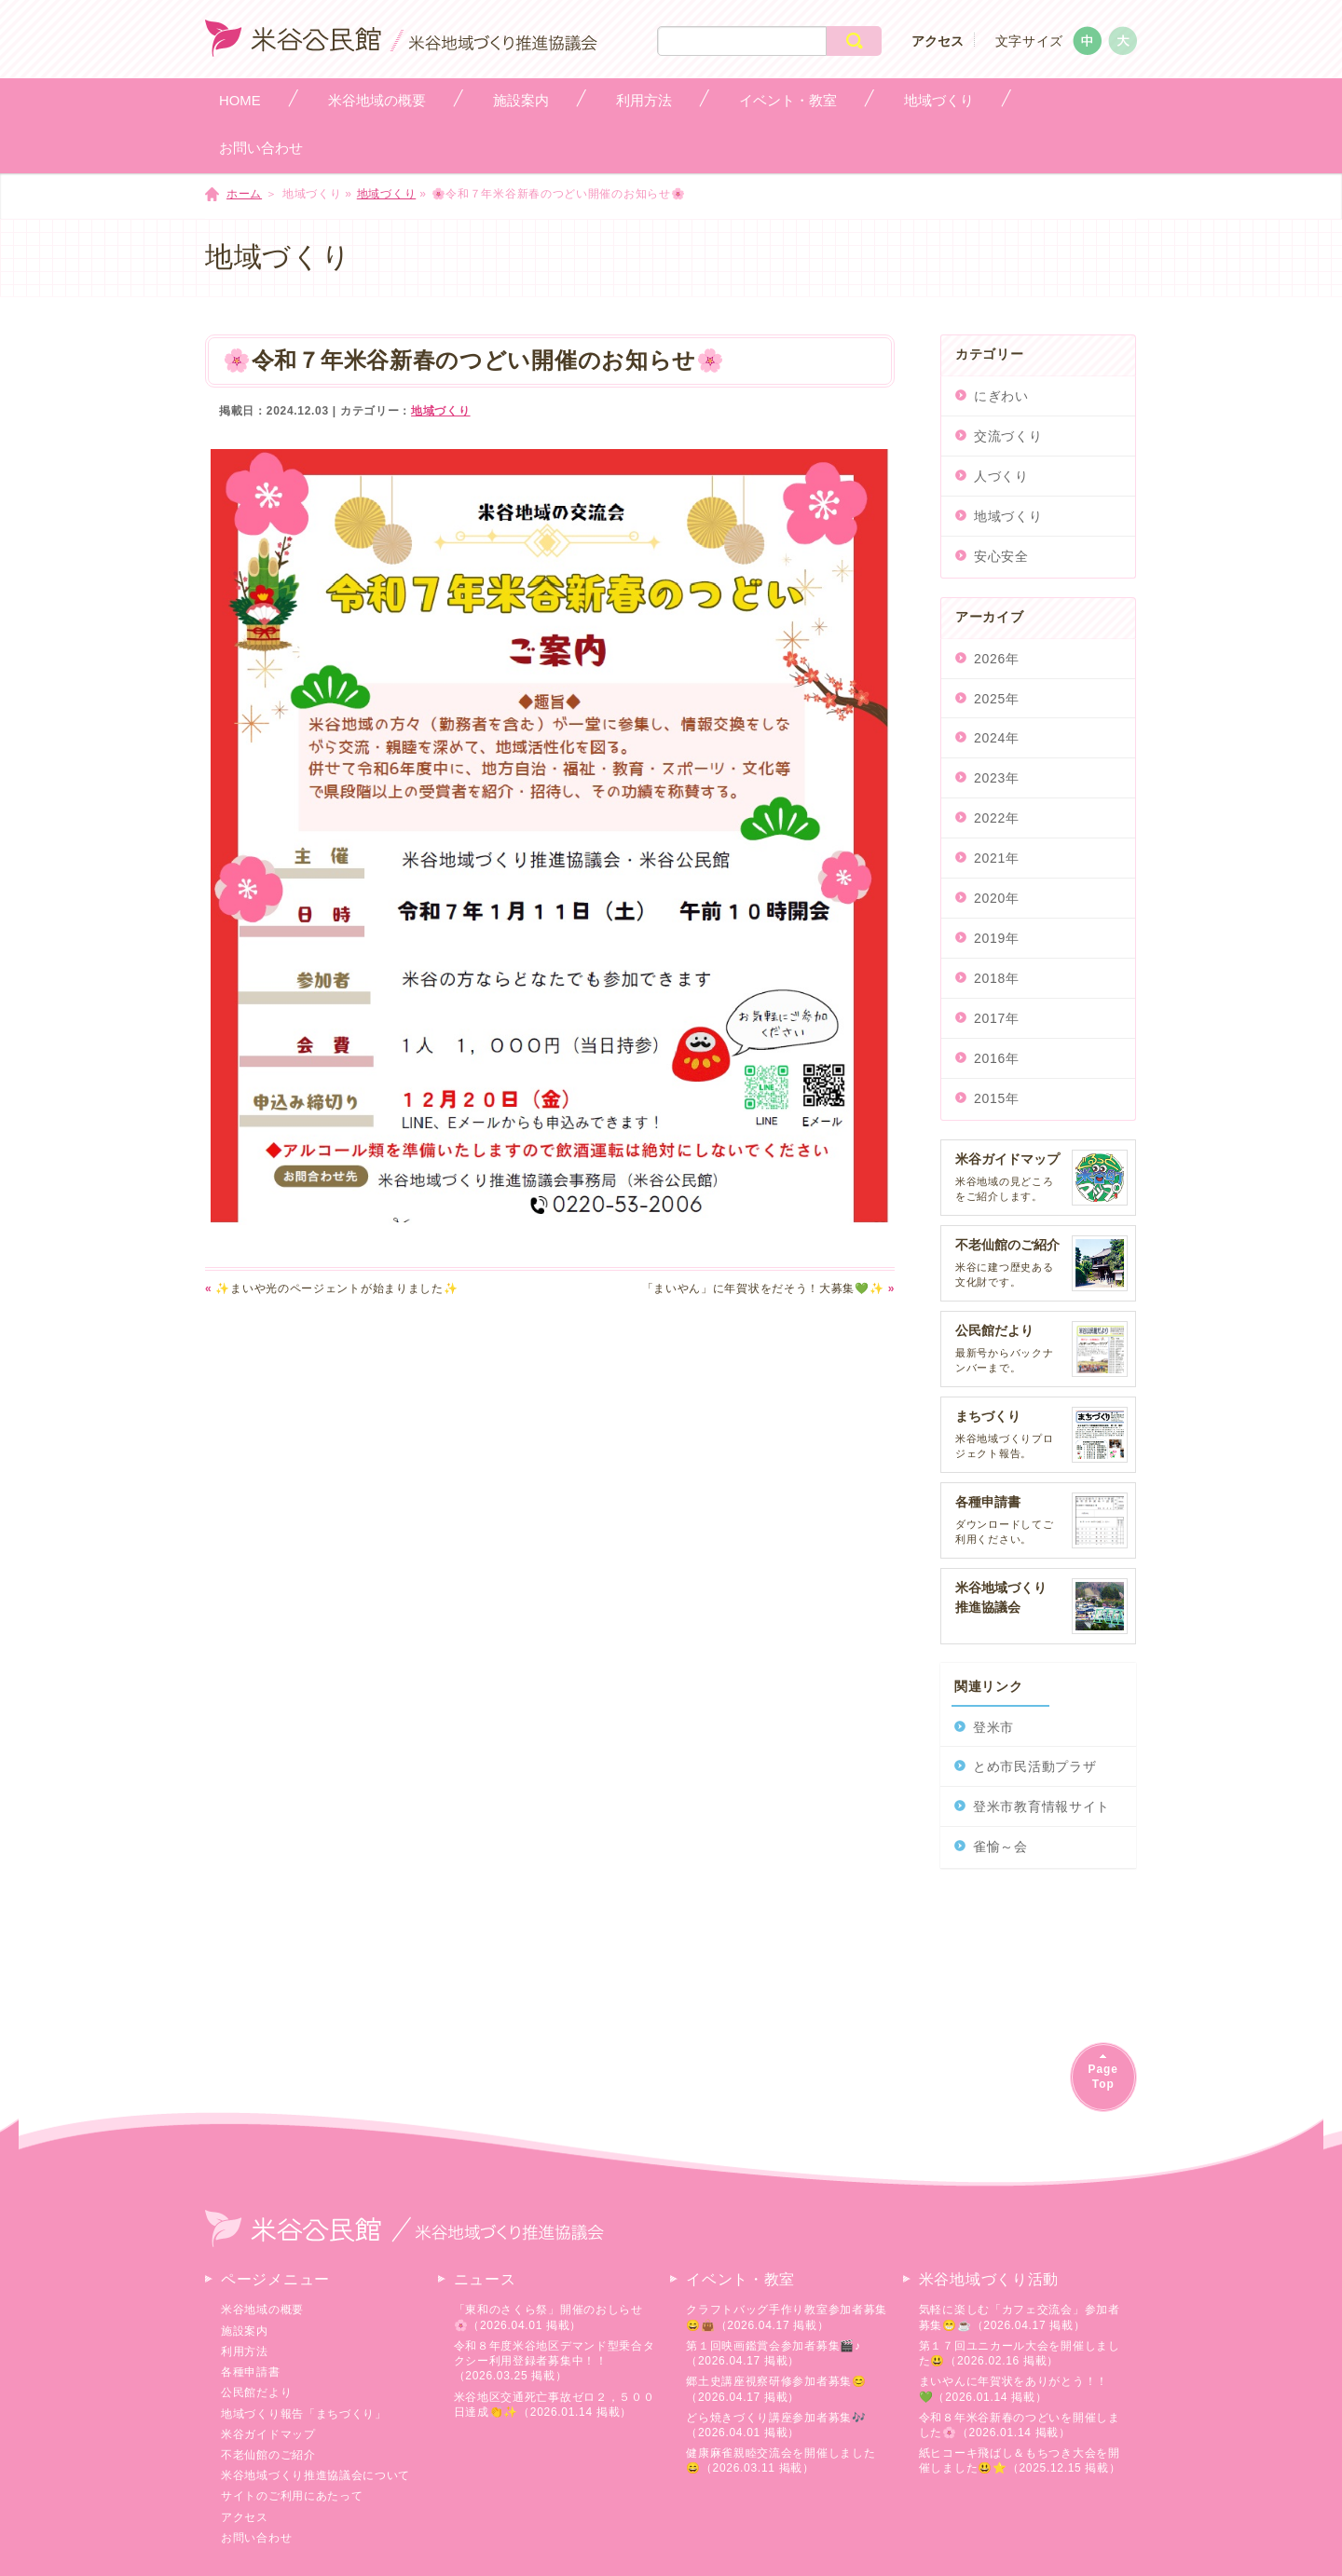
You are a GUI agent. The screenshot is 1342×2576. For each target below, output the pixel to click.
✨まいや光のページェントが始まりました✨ (331, 1288)
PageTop (1103, 2076)
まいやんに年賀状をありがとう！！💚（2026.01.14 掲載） (1013, 2389)
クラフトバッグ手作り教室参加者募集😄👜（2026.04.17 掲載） (786, 2317)
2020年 (997, 898)
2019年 (997, 938)
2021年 (997, 858)
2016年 (997, 1058)
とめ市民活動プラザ (1034, 1766)
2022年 (997, 818)
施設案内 (244, 2330)
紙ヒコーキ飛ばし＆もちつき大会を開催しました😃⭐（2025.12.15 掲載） (1020, 2460)
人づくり (1001, 476)
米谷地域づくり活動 (989, 2279)
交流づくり (1008, 436)
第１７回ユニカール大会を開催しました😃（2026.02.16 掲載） (1019, 2353)
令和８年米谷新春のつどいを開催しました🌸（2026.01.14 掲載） (1019, 2425)
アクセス (937, 41)
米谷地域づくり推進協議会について (315, 2475)
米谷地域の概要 (262, 2309)
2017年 (997, 1018)
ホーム (244, 193)
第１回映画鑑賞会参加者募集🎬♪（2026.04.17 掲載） (773, 2353)
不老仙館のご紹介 (268, 2454)
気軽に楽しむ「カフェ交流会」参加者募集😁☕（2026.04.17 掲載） (1019, 2317)
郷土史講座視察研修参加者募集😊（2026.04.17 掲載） (776, 2389)
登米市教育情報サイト (1041, 1806)
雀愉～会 (1000, 1846)
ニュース (485, 2279)
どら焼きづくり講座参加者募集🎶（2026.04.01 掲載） (776, 2425)
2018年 (997, 978)
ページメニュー (275, 2279)
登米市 (993, 1727)
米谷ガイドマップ (268, 2434)
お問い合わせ (256, 2537)
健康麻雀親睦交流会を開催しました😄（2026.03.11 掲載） (780, 2460)
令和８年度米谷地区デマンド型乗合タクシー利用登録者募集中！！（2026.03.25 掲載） (554, 2360)
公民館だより (256, 2392)
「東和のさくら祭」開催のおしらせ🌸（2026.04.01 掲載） (548, 2317)
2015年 (997, 1098)
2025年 (997, 698)
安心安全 (1001, 556)
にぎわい (1001, 395)
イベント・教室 (740, 2279)
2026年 (997, 658)
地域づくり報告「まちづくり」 (304, 2413)
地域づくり (387, 193)
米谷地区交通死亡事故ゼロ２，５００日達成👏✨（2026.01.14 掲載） (554, 2405)
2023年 (997, 777)
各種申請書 (251, 2371)
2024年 (997, 737)
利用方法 (244, 2351)
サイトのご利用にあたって (292, 2495)
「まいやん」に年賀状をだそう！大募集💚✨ (768, 1288)
